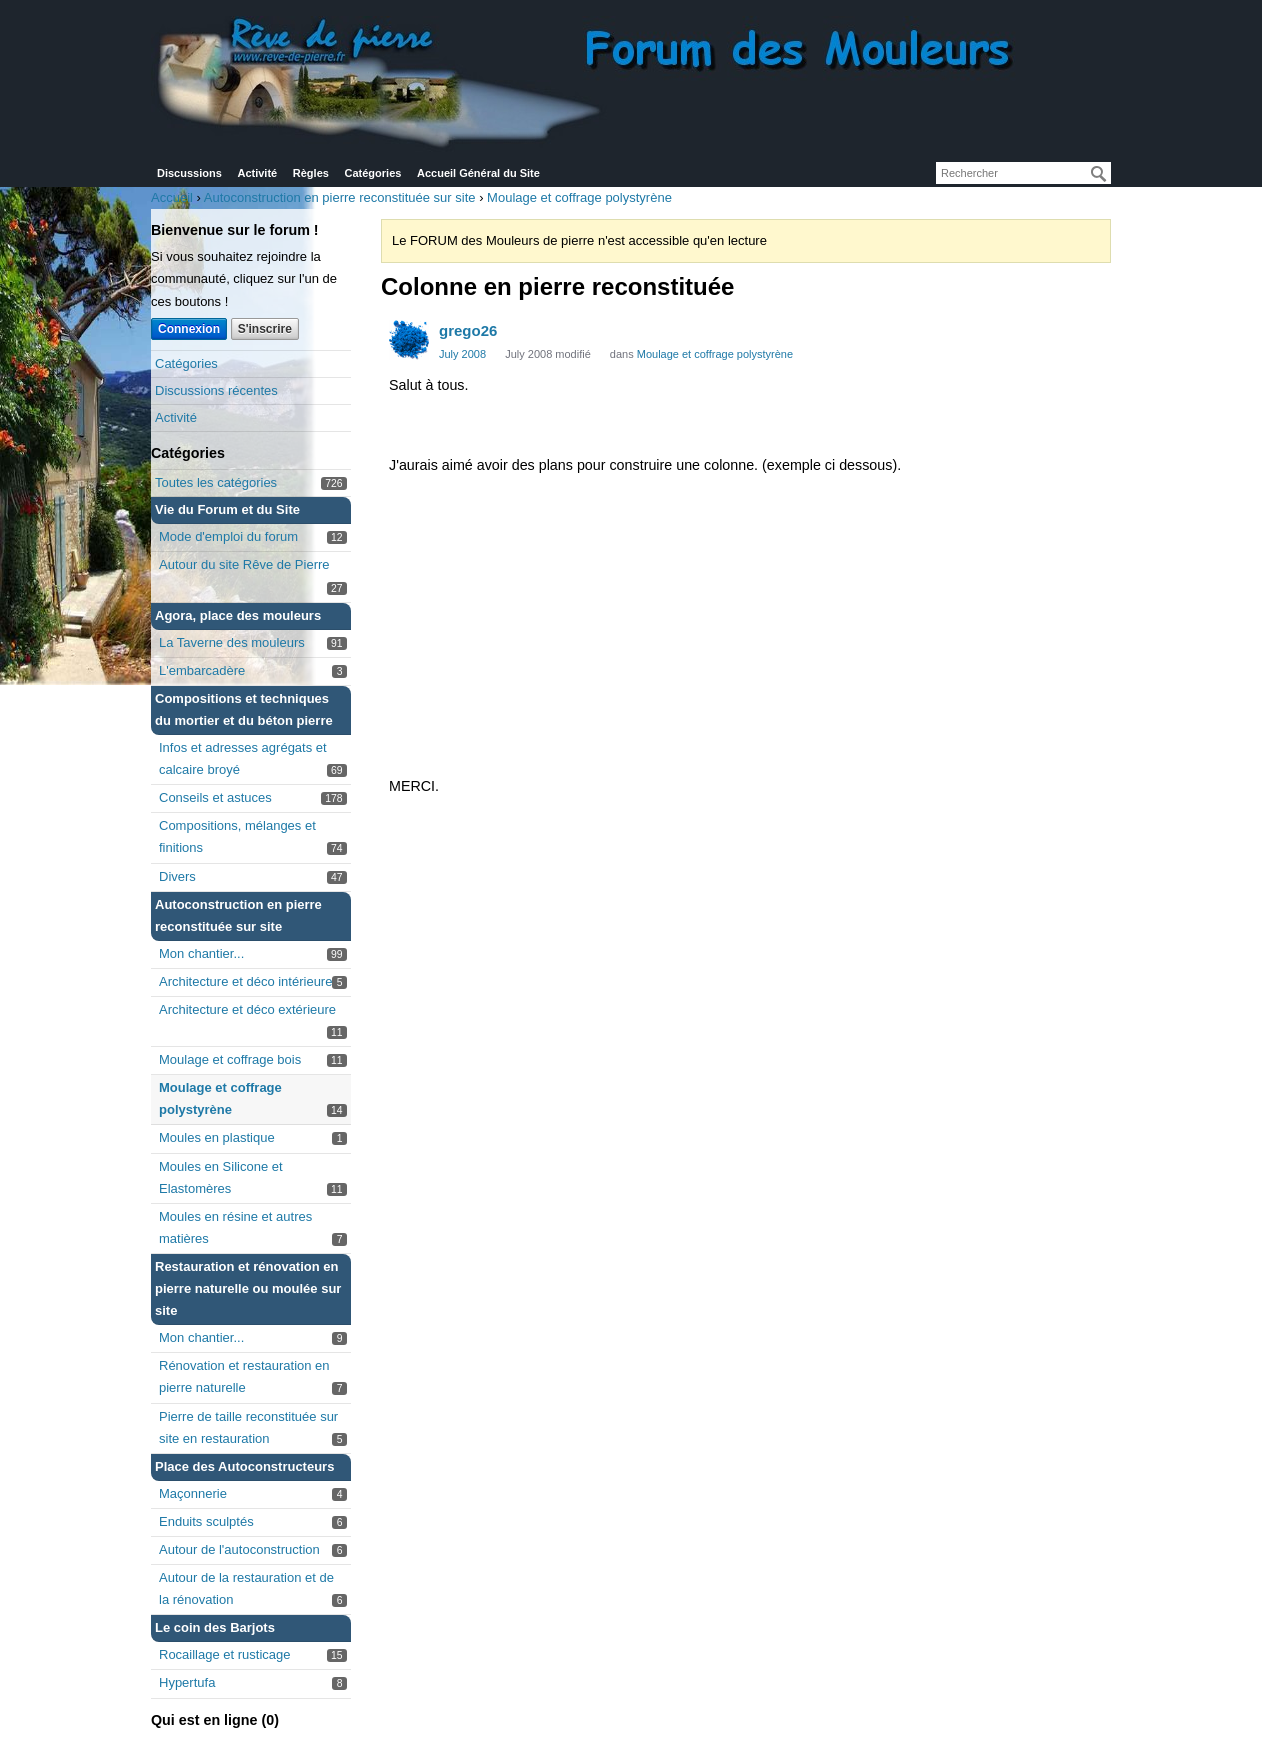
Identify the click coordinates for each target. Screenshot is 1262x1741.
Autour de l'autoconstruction (239, 1549)
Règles (311, 173)
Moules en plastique (217, 1137)
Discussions (189, 173)
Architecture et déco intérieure (245, 981)
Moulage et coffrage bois (230, 1059)
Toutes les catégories (216, 482)
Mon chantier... (201, 953)
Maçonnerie (193, 1493)
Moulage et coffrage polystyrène (715, 354)
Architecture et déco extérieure (247, 1009)
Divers (177, 876)
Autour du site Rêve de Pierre (244, 564)
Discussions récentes (216, 390)
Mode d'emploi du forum (228, 536)
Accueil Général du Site (478, 173)
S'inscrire (265, 329)
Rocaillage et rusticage (225, 1654)
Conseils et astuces (215, 797)
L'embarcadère (202, 670)
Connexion (189, 329)
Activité (257, 173)
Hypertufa (187, 1682)
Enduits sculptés (206, 1521)
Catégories (373, 173)
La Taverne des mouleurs (232, 642)
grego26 (468, 330)
